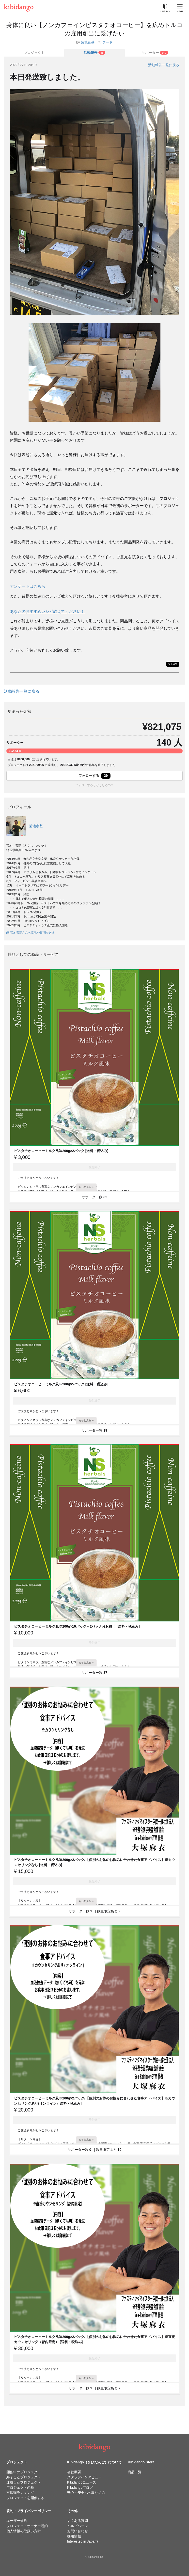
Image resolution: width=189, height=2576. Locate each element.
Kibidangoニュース (81, 2482)
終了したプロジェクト (23, 2477)
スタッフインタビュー (84, 2477)
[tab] (94, 53)
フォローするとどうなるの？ (94, 785)
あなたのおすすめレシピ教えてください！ (47, 611)
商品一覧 (135, 2472)
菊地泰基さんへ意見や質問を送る (30, 932)
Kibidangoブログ (80, 2487)
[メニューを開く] (179, 7)
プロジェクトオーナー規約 (27, 2526)
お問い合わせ (77, 2531)
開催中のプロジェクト (23, 2472)
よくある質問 (77, 2521)
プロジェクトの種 (20, 2487)
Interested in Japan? (82, 2541)
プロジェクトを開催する (25, 2498)
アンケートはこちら (27, 586)
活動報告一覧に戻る (163, 65)
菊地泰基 (87, 42)
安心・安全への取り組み (86, 2493)
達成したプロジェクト (23, 2482)
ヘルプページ (77, 2526)
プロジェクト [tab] (34, 53)
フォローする (94, 776)
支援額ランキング (20, 2493)
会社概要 (74, 2472)
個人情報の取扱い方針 (23, 2531)
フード (107, 42)
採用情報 (74, 2536)
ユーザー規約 (16, 2521)
